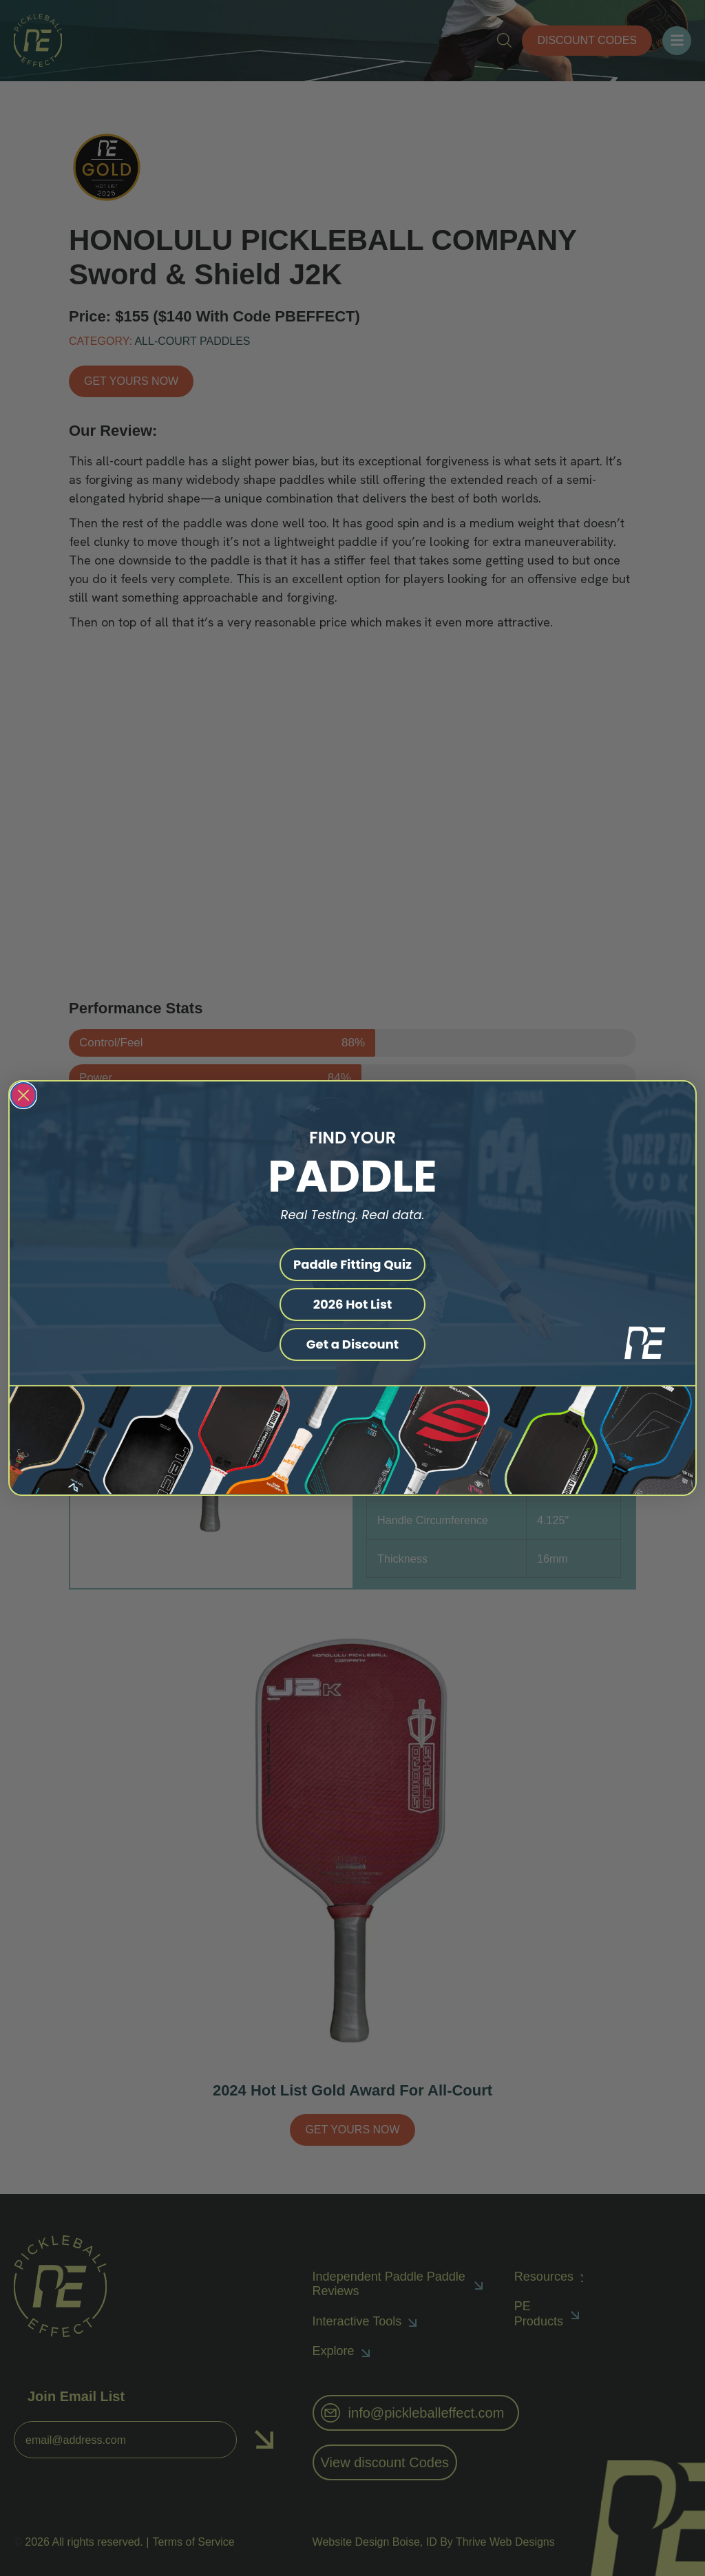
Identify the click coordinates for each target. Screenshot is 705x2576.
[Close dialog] (23, 1095)
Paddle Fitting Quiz (352, 1264)
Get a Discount (352, 1344)
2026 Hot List (352, 1304)
